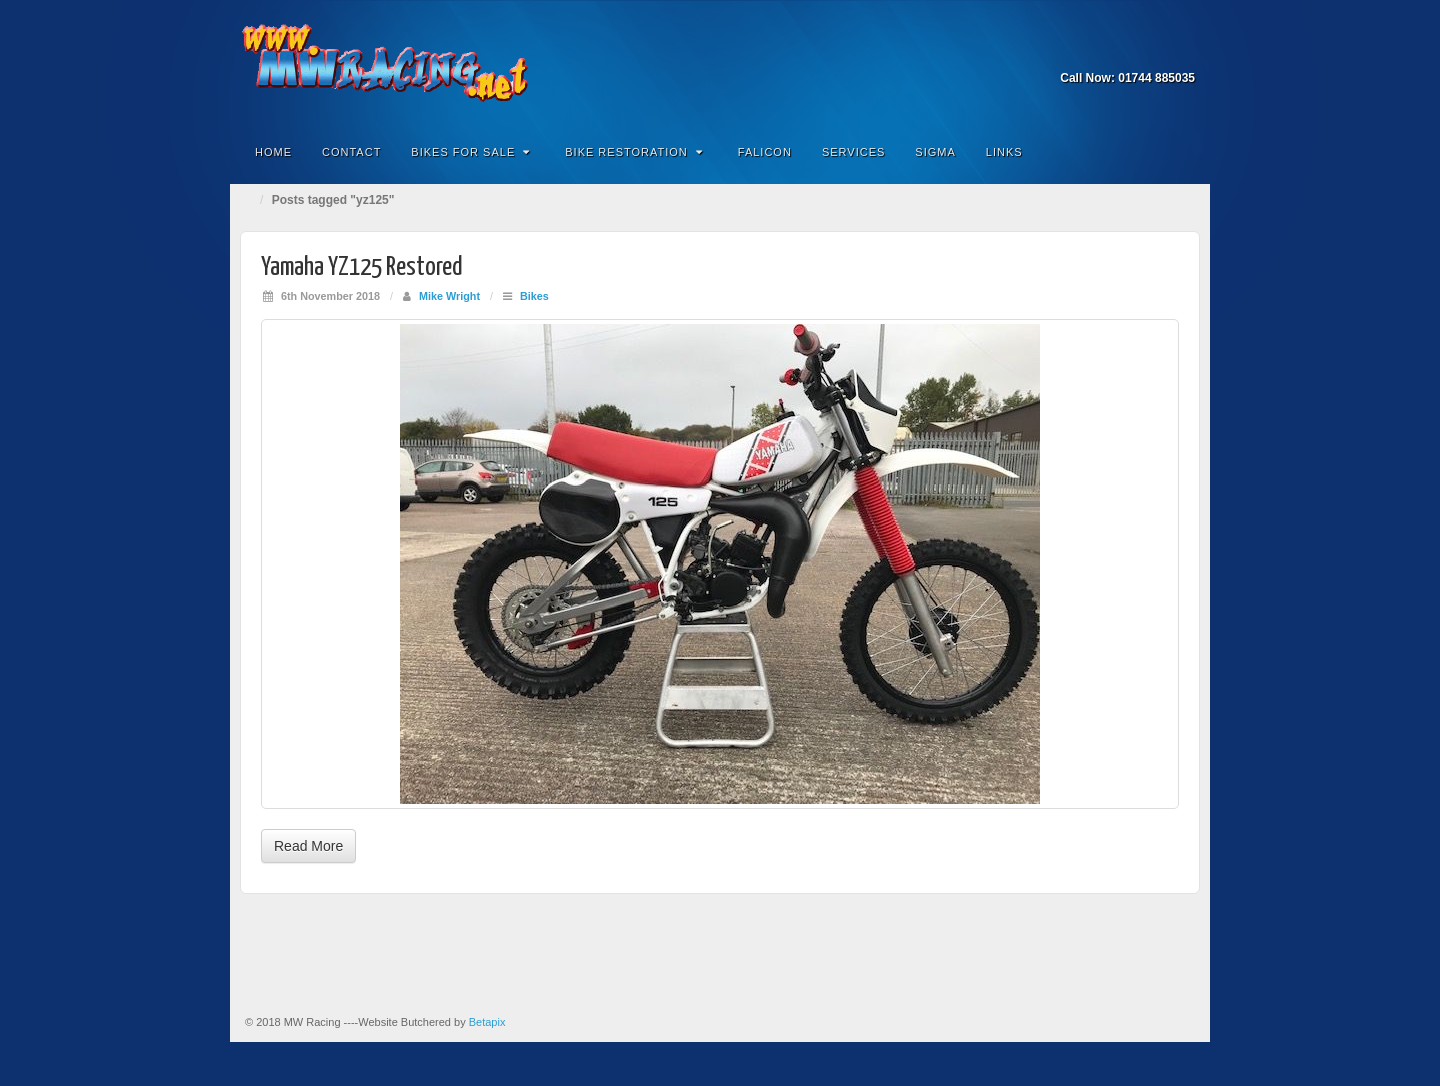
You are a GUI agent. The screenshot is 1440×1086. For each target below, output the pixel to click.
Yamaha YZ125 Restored (362, 267)
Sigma (935, 152)
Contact (351, 152)
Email (1154, 50)
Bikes (534, 296)
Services (853, 152)
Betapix (487, 1022)
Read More (308, 846)
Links (1004, 152)
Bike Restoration (634, 152)
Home (273, 152)
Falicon (765, 152)
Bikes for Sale (470, 152)
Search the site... (1182, 152)
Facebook (1181, 50)
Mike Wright (449, 296)
